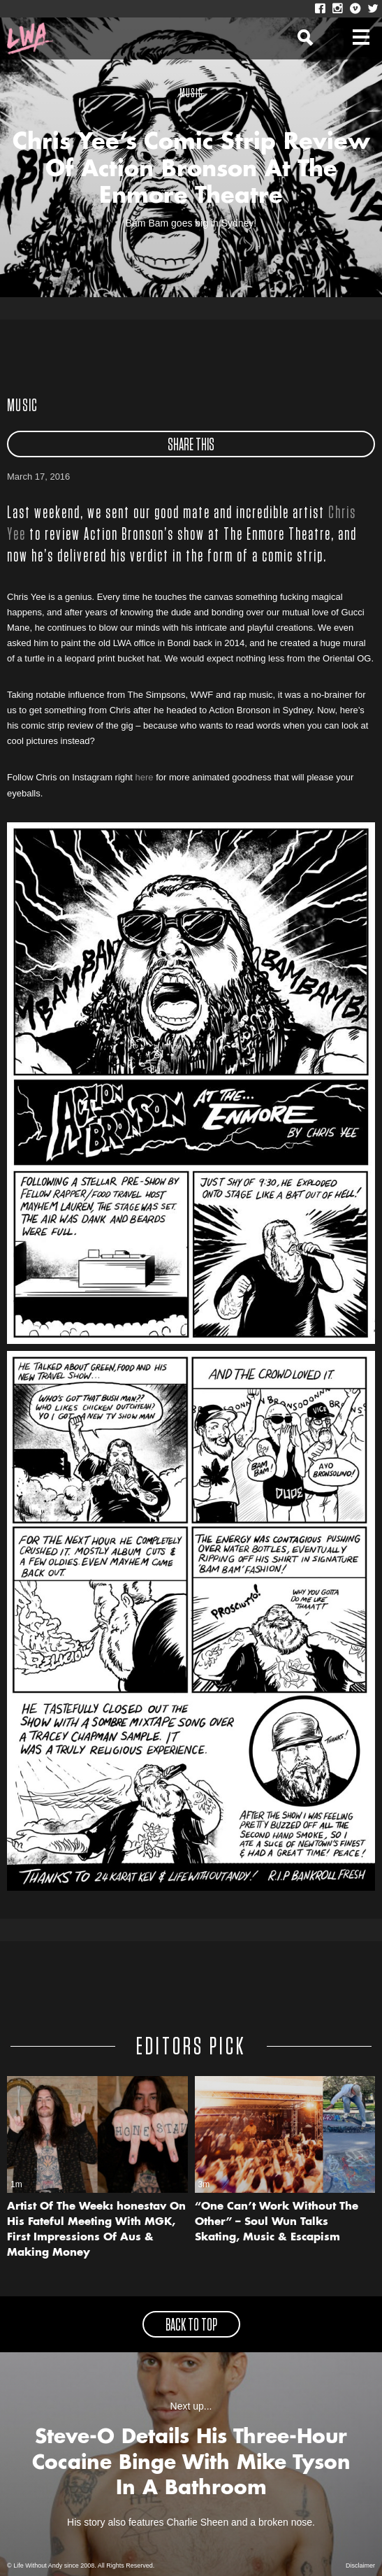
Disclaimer (360, 2565)
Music (22, 406)
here (144, 777)
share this (191, 445)
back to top (191, 2325)
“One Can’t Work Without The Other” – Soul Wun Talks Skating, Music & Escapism (276, 2222)
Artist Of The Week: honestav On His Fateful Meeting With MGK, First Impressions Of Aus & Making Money (96, 2230)
